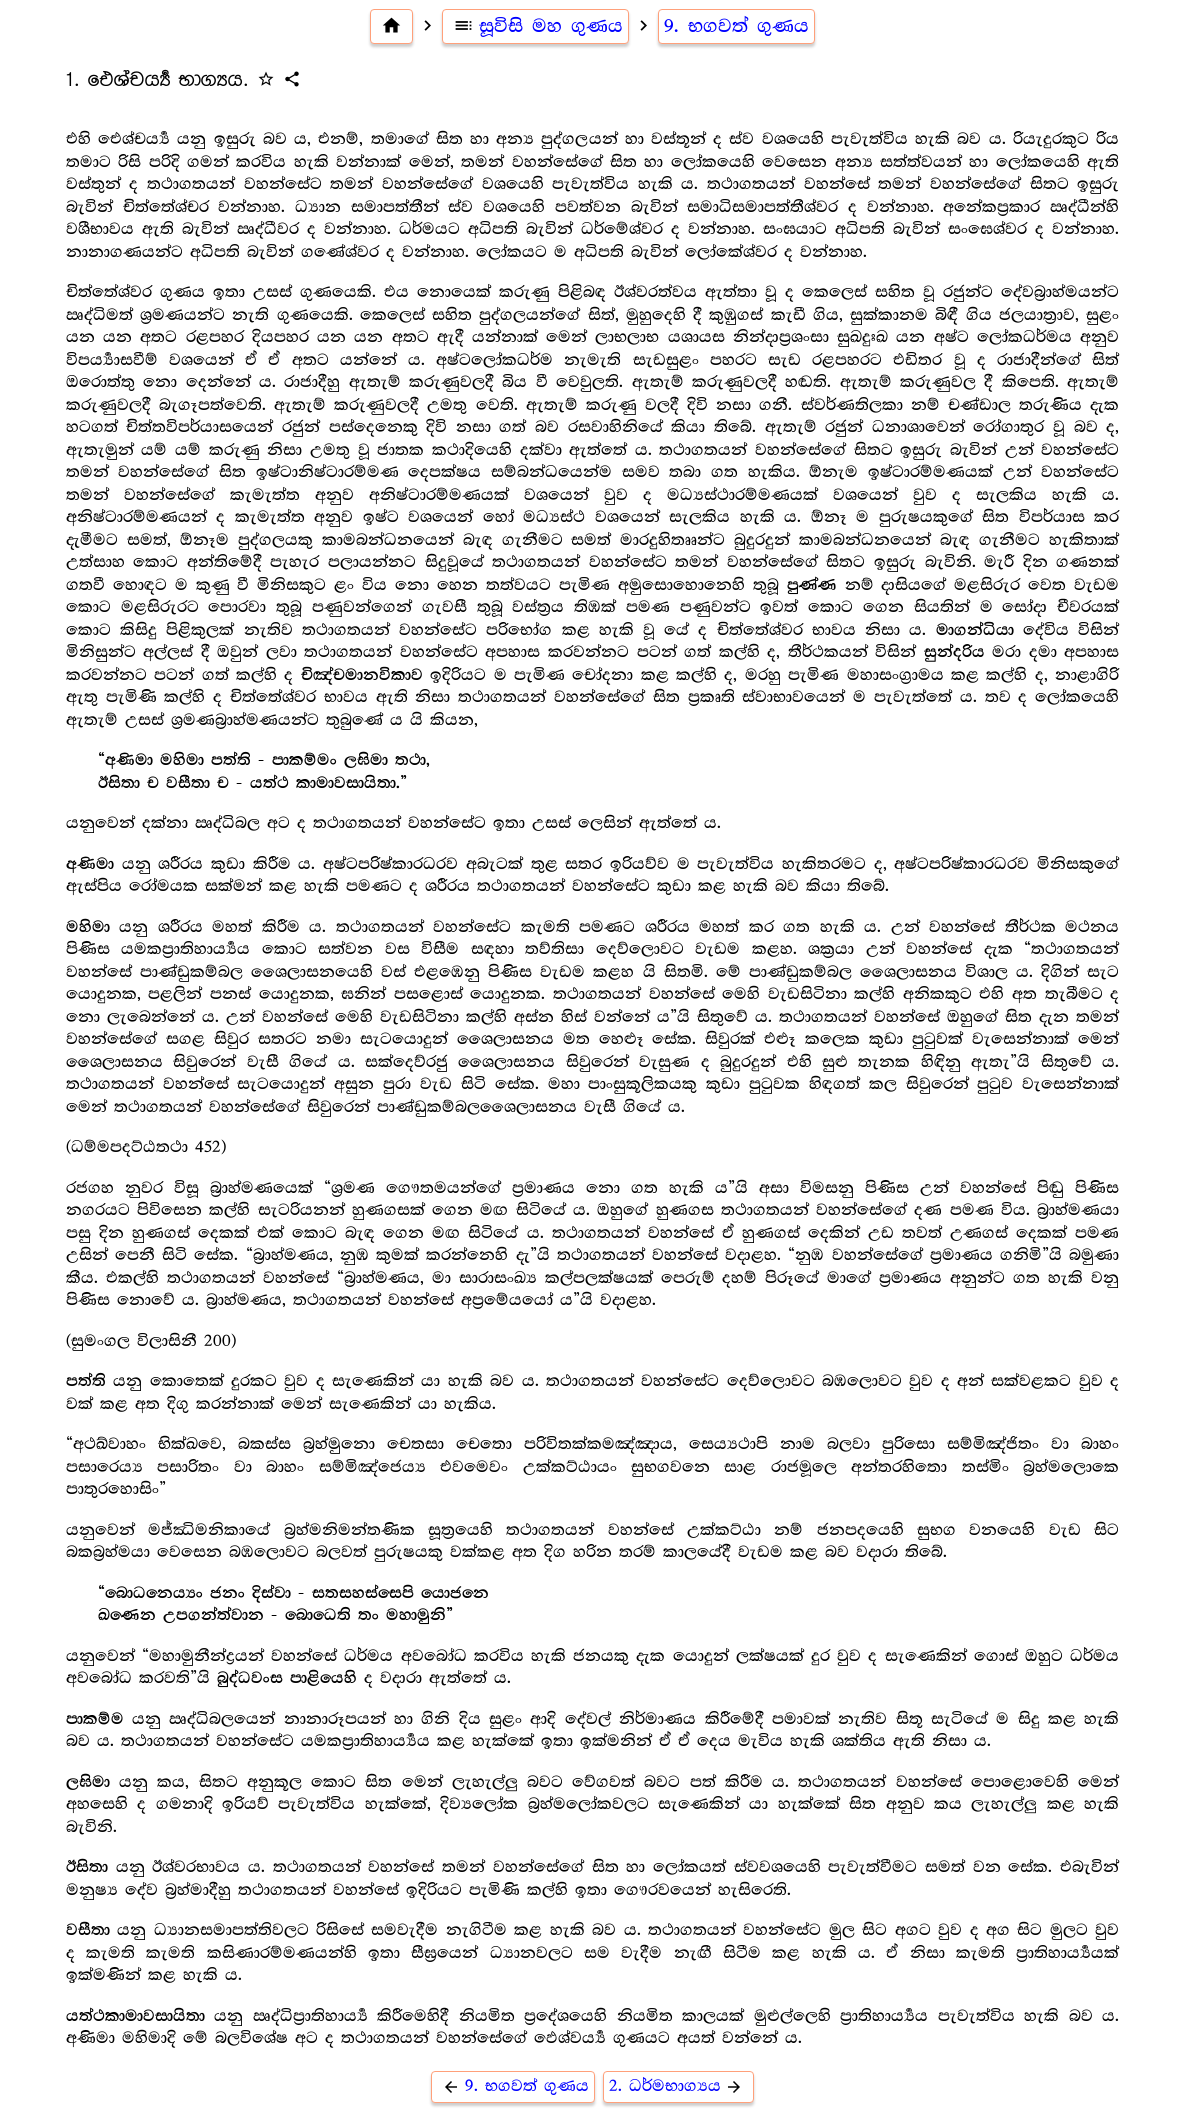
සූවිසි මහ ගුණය (535, 26)
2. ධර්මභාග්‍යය (679, 2086)
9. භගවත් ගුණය (736, 26)
